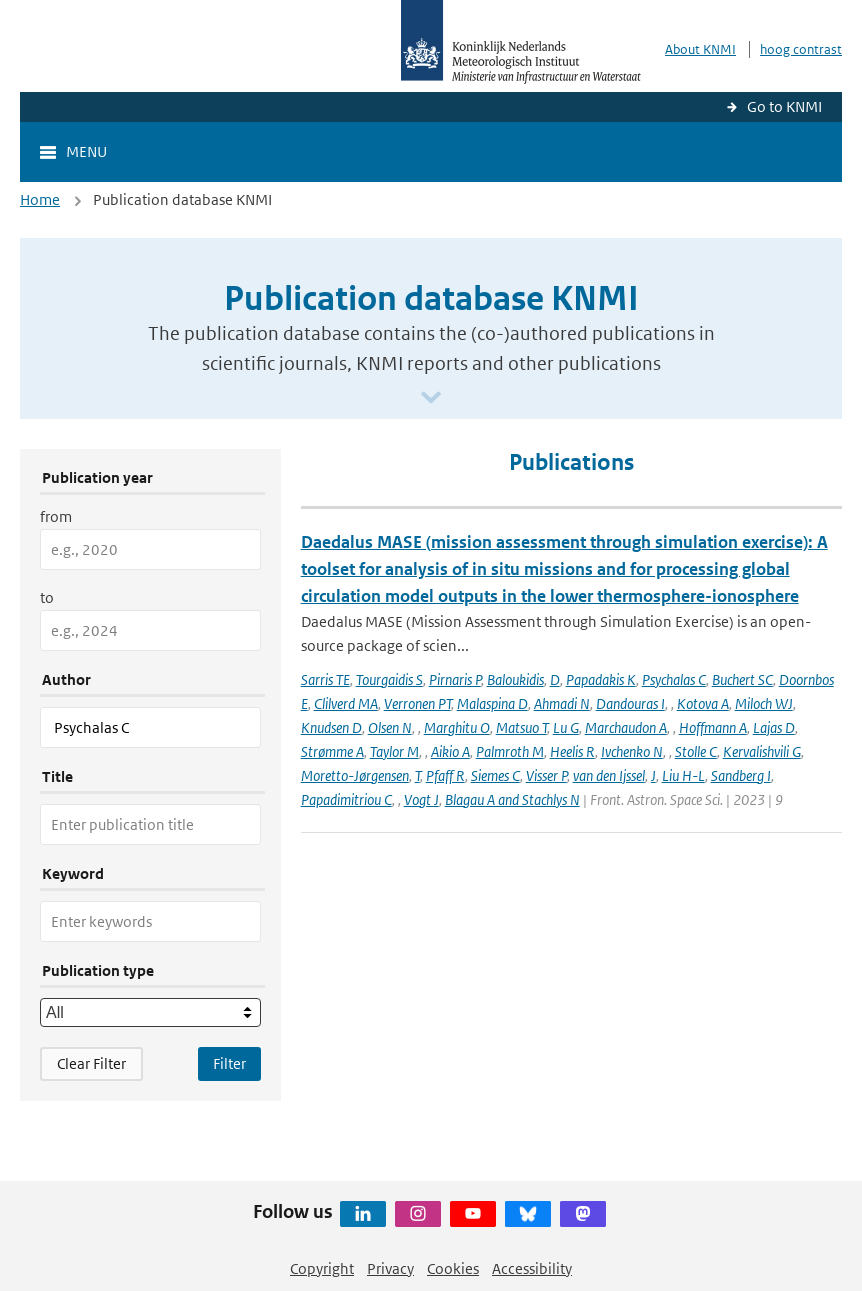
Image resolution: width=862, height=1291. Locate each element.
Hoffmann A (713, 727)
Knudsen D (331, 727)
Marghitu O (457, 727)
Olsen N (390, 727)
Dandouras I (630, 703)
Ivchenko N (632, 751)
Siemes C (495, 775)
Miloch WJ (764, 703)
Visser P (546, 775)
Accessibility (532, 1268)
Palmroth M (510, 751)
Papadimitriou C (346, 799)
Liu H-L (683, 775)
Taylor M (394, 751)
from (56, 516)
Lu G (566, 727)
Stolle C (696, 751)
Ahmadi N (562, 703)
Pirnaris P (455, 679)
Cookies (453, 1268)
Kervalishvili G (762, 751)
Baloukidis (515, 679)
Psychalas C (674, 679)
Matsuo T (521, 727)
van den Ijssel (609, 775)
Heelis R (572, 751)
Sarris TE (325, 679)
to (47, 597)
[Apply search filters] (229, 1064)
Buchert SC (742, 679)
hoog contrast (801, 49)
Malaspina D (492, 703)
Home (40, 199)
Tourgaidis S (389, 679)
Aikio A (450, 751)
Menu (86, 151)
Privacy (390, 1268)
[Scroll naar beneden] (431, 398)
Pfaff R (445, 775)
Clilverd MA (346, 703)
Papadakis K (601, 679)
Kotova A (703, 703)
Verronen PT (417, 703)
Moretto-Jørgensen (355, 775)
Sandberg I (741, 775)
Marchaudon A (626, 727)
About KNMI (700, 49)
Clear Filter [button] (91, 1063)
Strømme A (332, 751)
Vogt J (421, 799)
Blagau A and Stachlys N (512, 799)
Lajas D (774, 727)
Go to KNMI (784, 106)
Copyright (322, 1268)
